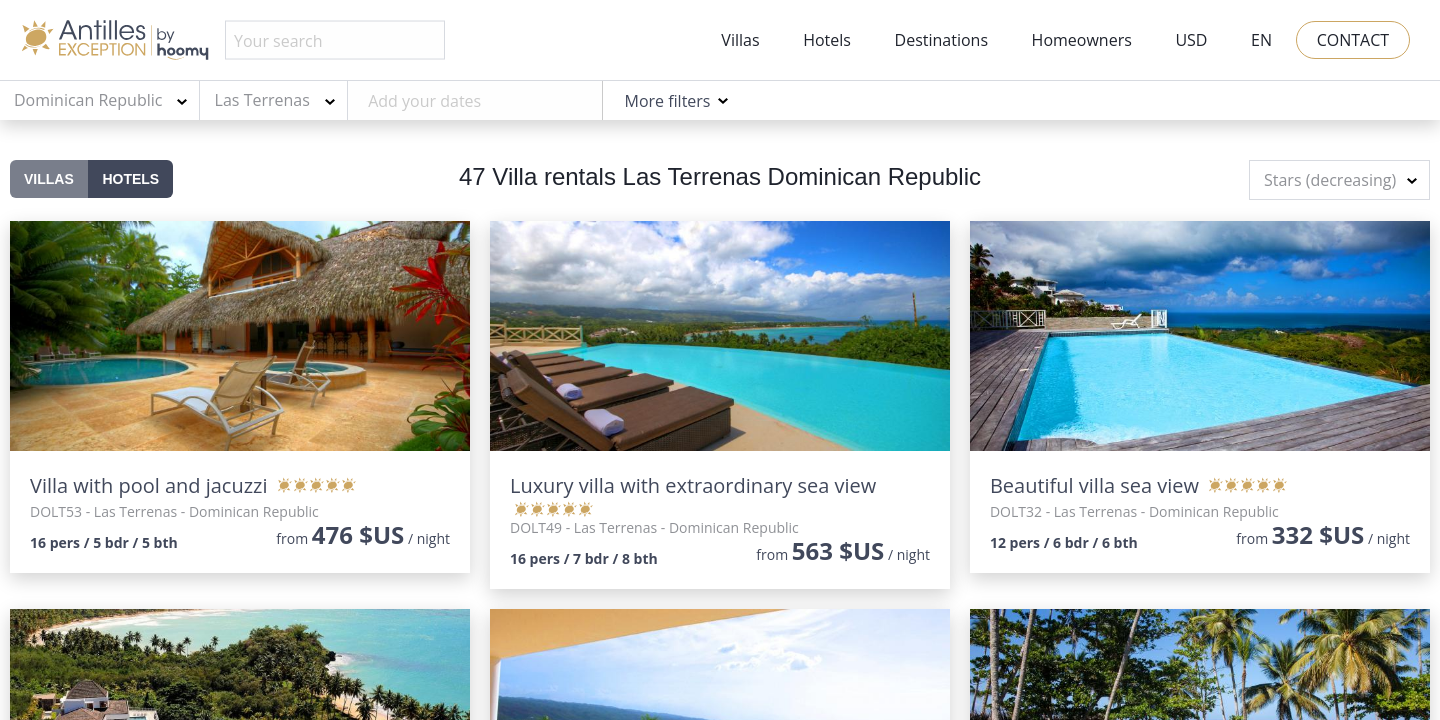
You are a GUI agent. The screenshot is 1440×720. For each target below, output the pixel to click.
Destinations (941, 40)
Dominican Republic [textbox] (88, 100)
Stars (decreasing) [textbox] (1330, 180)
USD (1191, 40)
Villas (740, 40)
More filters (667, 101)
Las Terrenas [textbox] (262, 100)
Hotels (827, 40)
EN (1261, 40)
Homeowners (1082, 40)
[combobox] (100, 101)
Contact (1353, 40)
